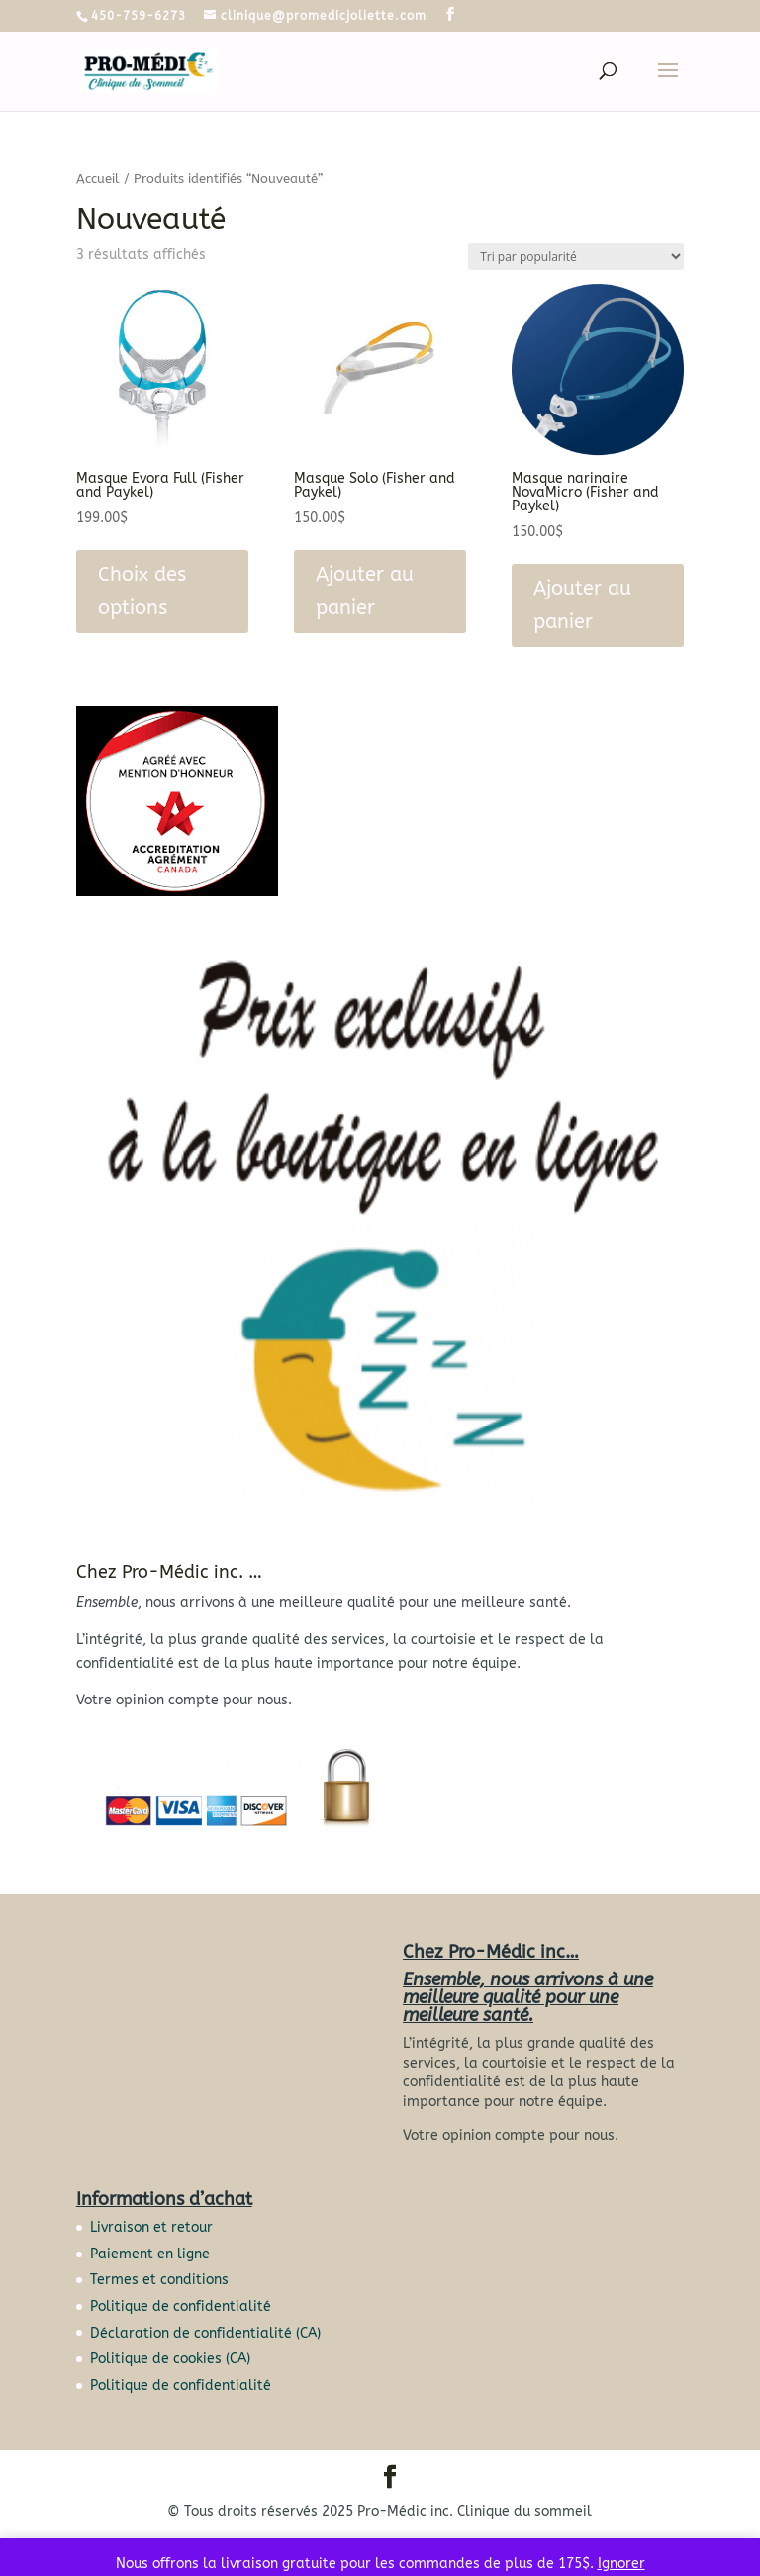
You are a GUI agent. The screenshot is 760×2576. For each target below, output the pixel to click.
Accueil (98, 178)
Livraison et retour (151, 2227)
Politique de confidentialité (180, 2306)
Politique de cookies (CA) (170, 2358)
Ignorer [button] (621, 2563)
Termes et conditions (159, 2279)
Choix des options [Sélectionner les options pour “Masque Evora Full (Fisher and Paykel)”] (142, 591)
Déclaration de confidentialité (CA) (205, 2333)
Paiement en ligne (150, 2254)
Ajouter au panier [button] (365, 591)
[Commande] (576, 256)
